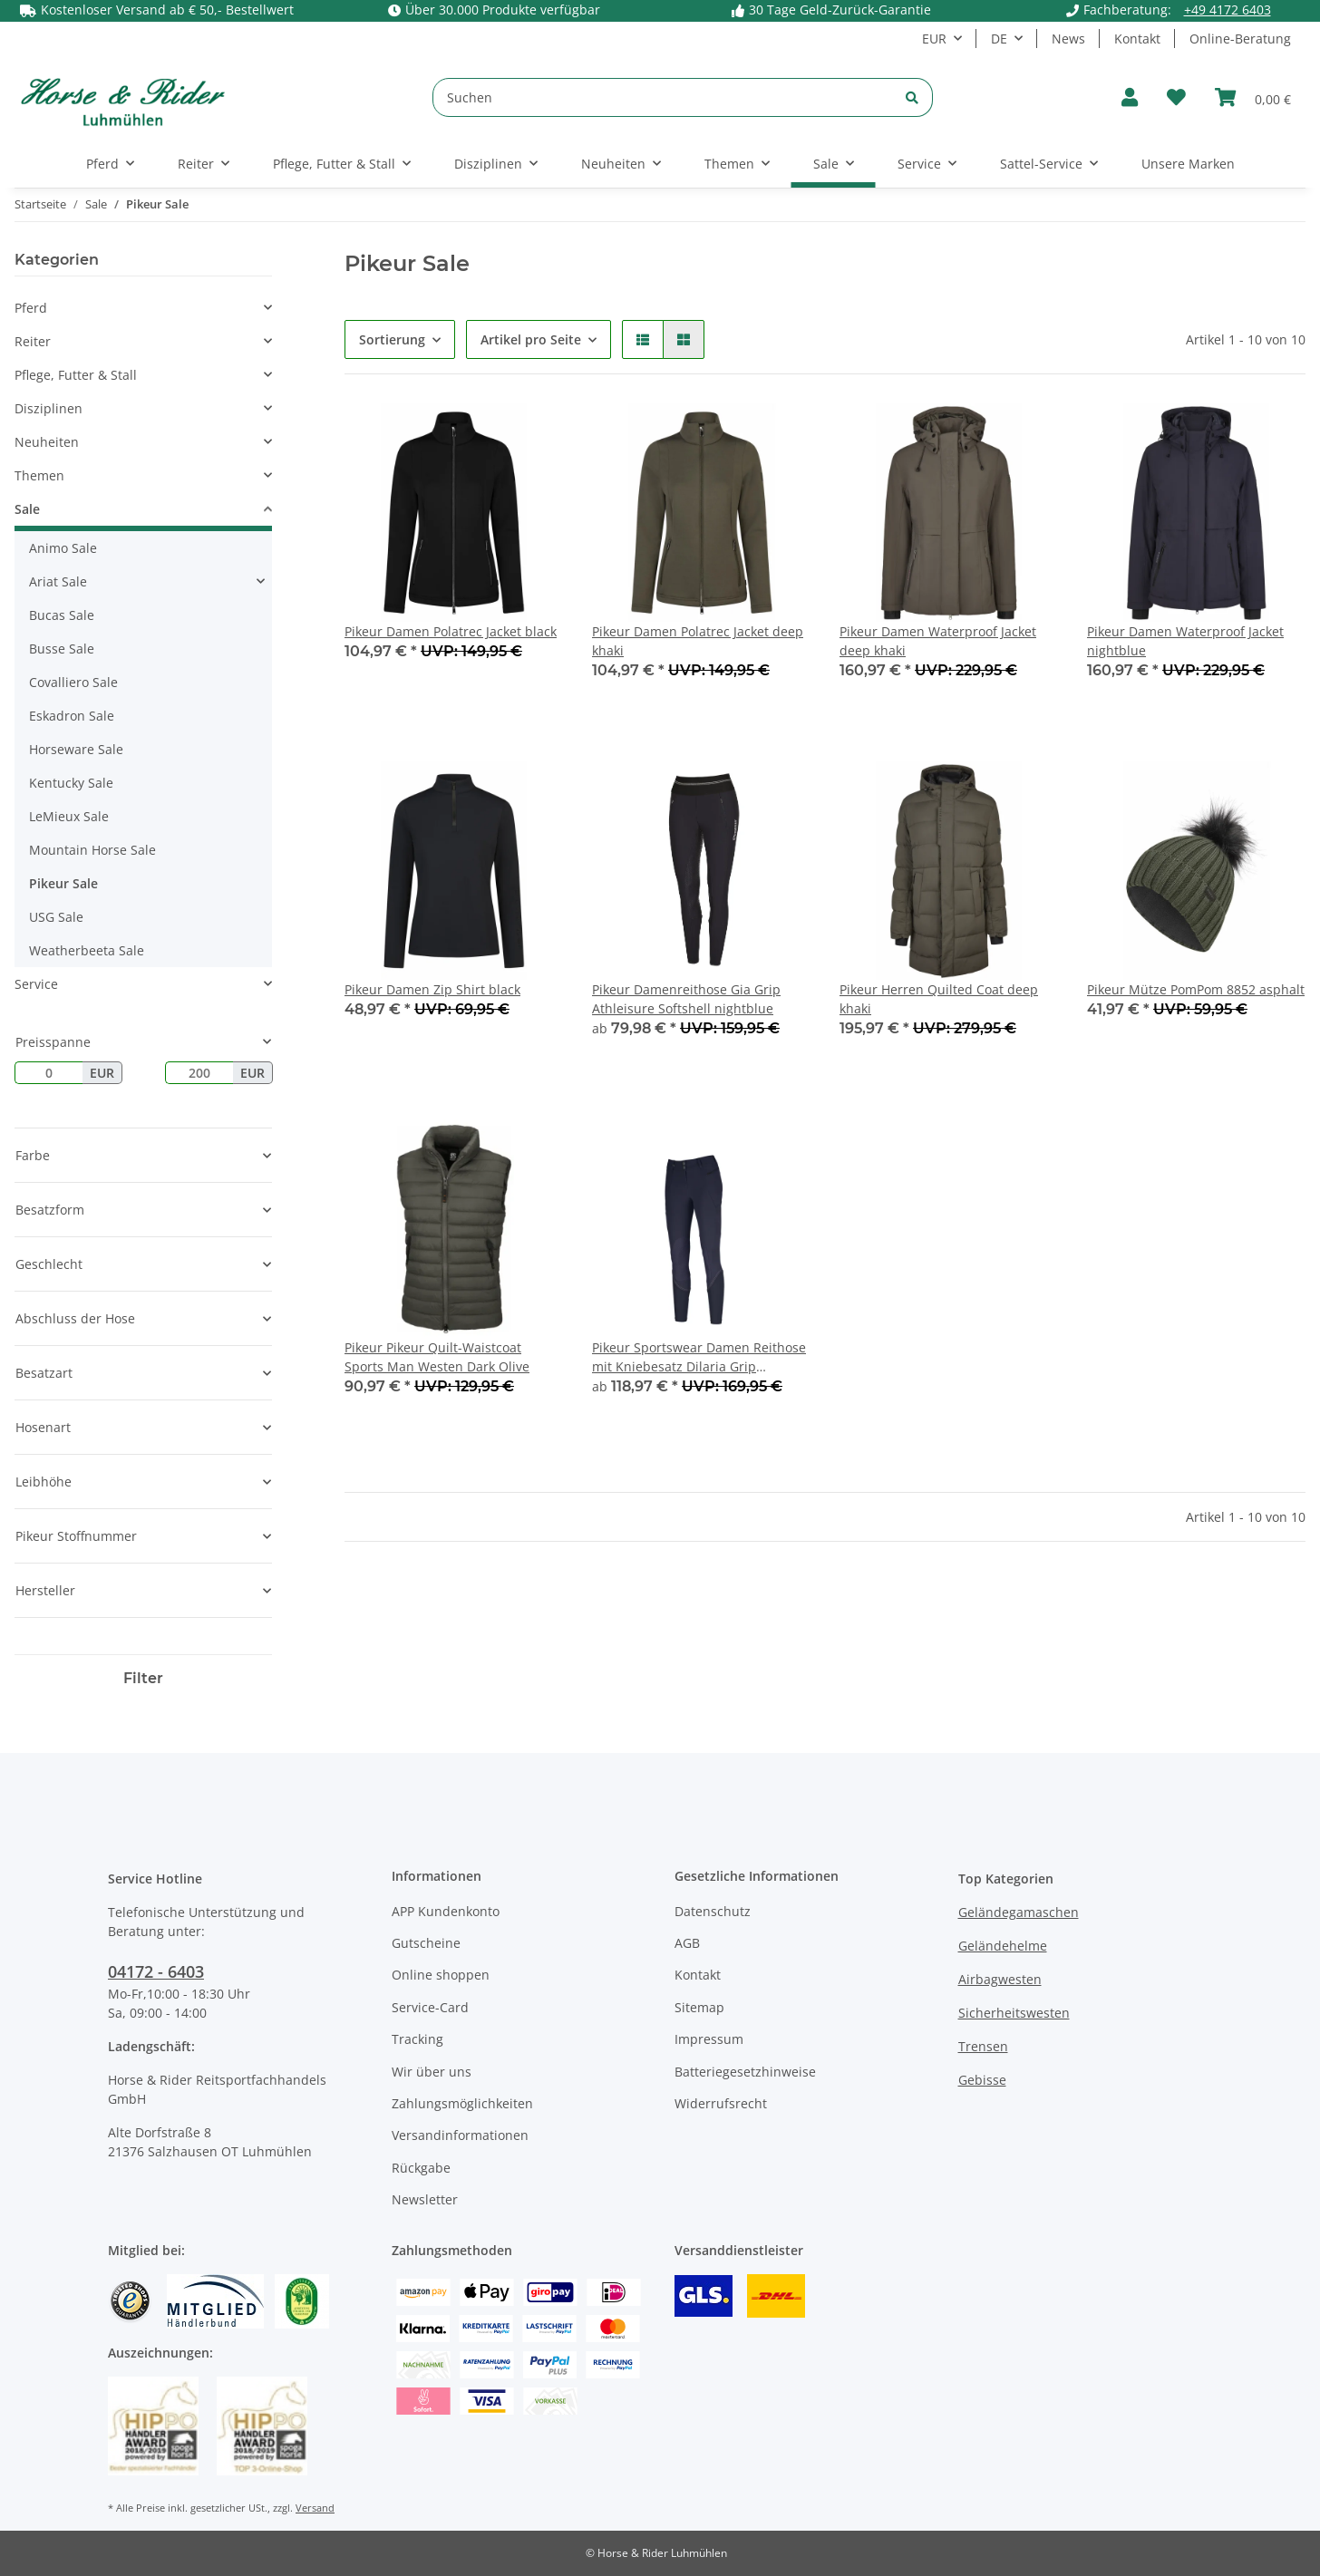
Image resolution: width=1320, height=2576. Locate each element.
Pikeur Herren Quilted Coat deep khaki (939, 999)
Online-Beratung (1240, 38)
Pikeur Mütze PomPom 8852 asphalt (1196, 989)
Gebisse (982, 2079)
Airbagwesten (1000, 1979)
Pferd (31, 307)
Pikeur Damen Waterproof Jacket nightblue (1185, 641)
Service (36, 984)
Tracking (417, 2039)
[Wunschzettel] (1176, 97)
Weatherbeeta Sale (86, 950)
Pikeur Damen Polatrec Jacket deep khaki (697, 641)
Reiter (33, 341)
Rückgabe (421, 2167)
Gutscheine (426, 1942)
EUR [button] (934, 38)
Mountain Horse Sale (92, 849)
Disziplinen (48, 408)
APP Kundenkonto (446, 1911)
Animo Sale (63, 548)
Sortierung (392, 339)
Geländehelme (1002, 1945)
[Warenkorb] (1252, 97)
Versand (315, 2507)
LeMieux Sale (69, 816)
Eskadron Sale (71, 715)
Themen (39, 475)
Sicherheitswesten (1014, 2012)
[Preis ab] (48, 1073)
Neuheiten (47, 441)
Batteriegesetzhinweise (745, 2071)
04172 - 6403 (156, 1971)
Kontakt (1137, 38)
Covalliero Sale (73, 682)
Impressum (709, 2039)
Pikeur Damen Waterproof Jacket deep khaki (938, 641)
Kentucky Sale (71, 782)
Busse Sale (61, 648)
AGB (687, 1942)
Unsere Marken (1188, 163)
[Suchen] (662, 97)
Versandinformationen (460, 2135)
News (1068, 38)
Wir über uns (431, 2071)
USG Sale (56, 916)
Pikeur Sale (63, 883)
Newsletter (425, 2199)
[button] (1129, 97)
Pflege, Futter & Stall (76, 374)
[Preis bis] (199, 1073)
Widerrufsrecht (721, 2103)
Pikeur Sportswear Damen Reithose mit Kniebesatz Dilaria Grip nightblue (699, 1357)
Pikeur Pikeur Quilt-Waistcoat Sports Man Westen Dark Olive (437, 1357)
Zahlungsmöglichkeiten (462, 2103)
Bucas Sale (61, 615)
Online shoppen (441, 1974)
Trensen (983, 2046)
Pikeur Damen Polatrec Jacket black (451, 631)
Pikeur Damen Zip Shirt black (432, 989)
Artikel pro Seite (530, 339)
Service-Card (430, 2007)
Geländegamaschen (1018, 1912)
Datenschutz (713, 1911)
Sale (27, 509)
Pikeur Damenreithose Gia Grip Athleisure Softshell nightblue (686, 999)
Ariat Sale (58, 581)
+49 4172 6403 (1227, 9)
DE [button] (999, 38)
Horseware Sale (76, 749)
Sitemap (699, 2007)
